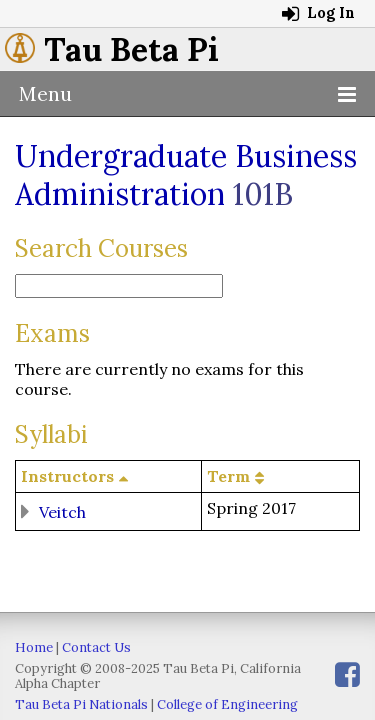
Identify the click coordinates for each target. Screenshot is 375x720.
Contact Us (96, 647)
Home (34, 647)
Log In (318, 13)
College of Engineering (227, 704)
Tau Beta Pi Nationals (81, 704)
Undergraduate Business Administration (186, 175)
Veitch (62, 511)
